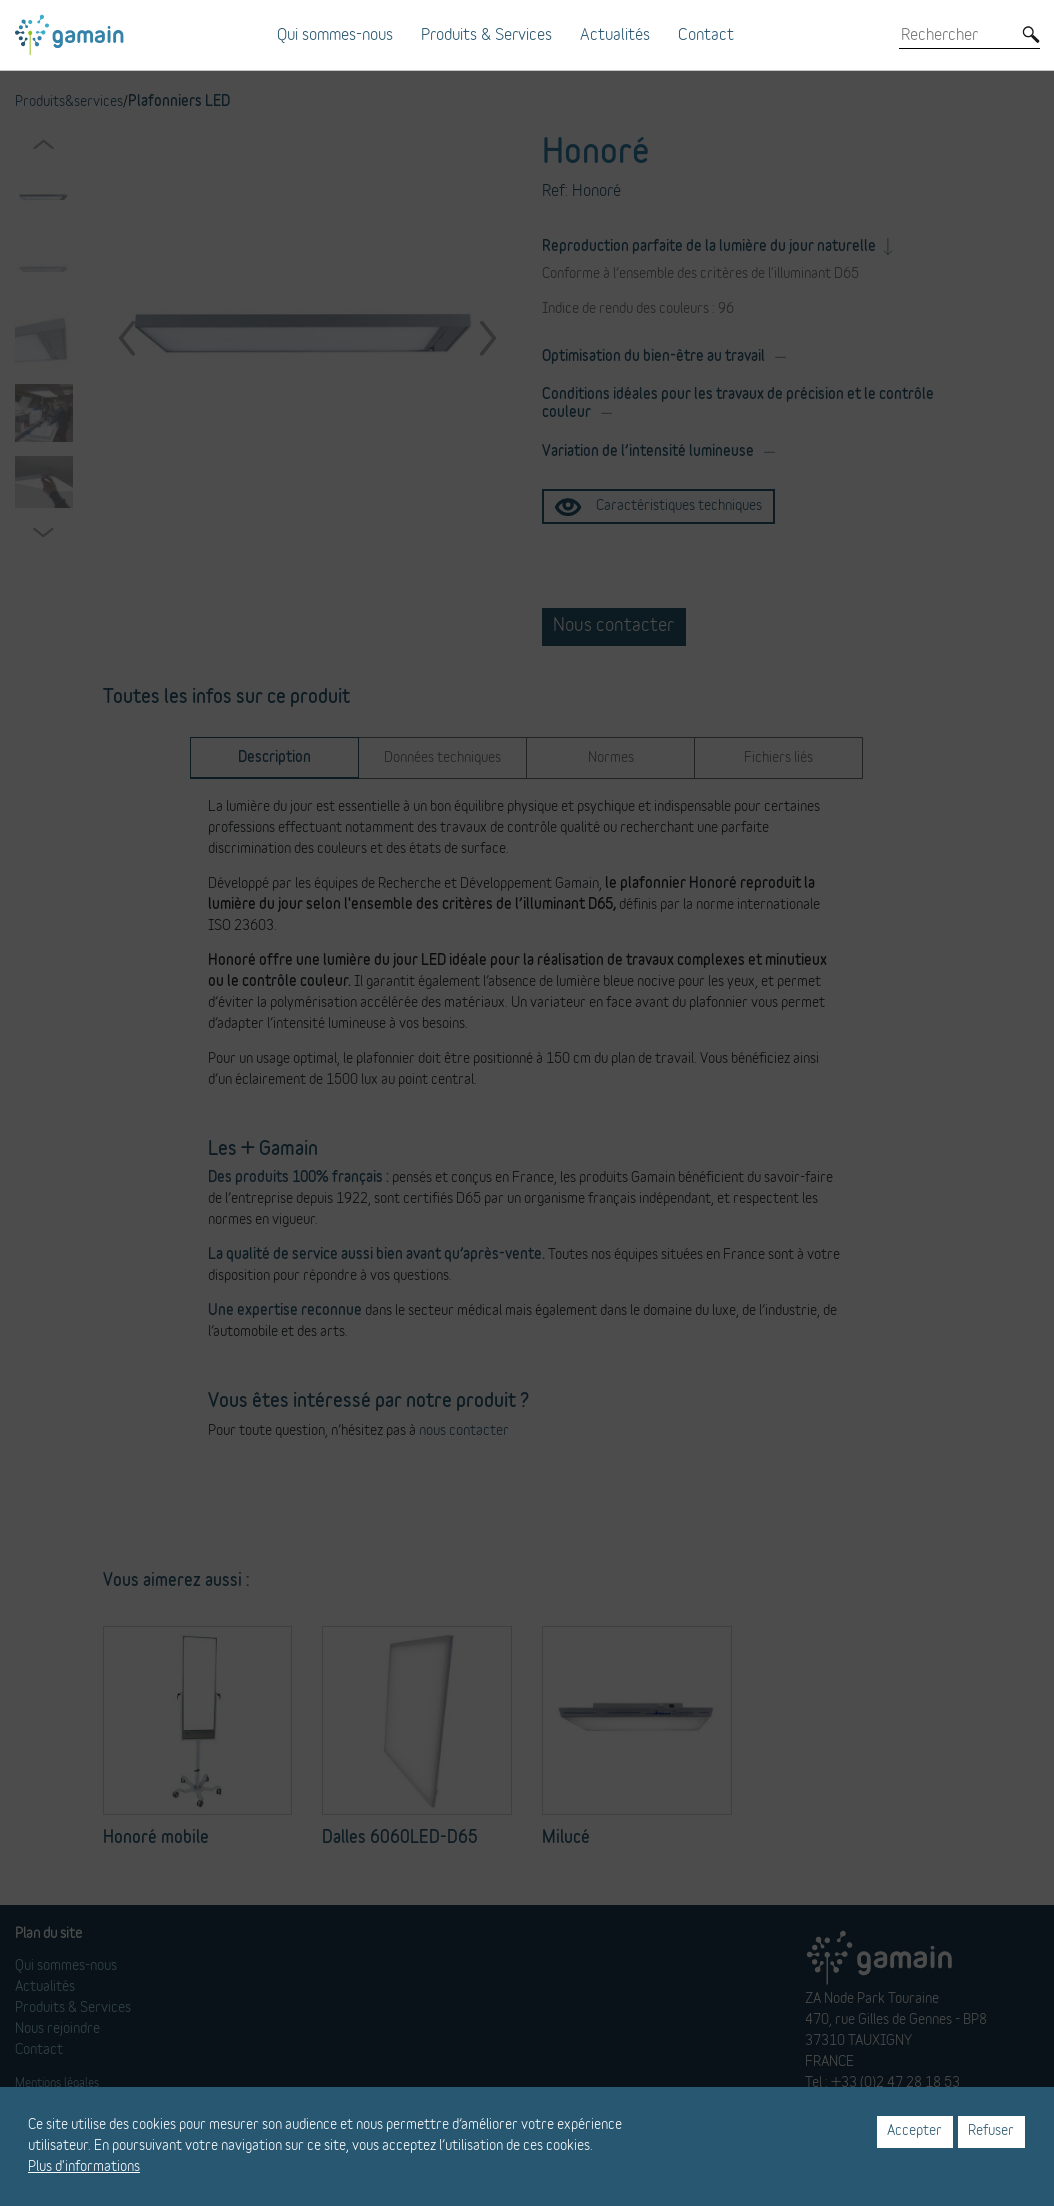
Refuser (991, 2131)
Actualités (615, 35)
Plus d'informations (84, 2167)
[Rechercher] (955, 35)
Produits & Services (486, 35)
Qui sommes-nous (335, 35)
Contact (706, 35)
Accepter (914, 2131)
